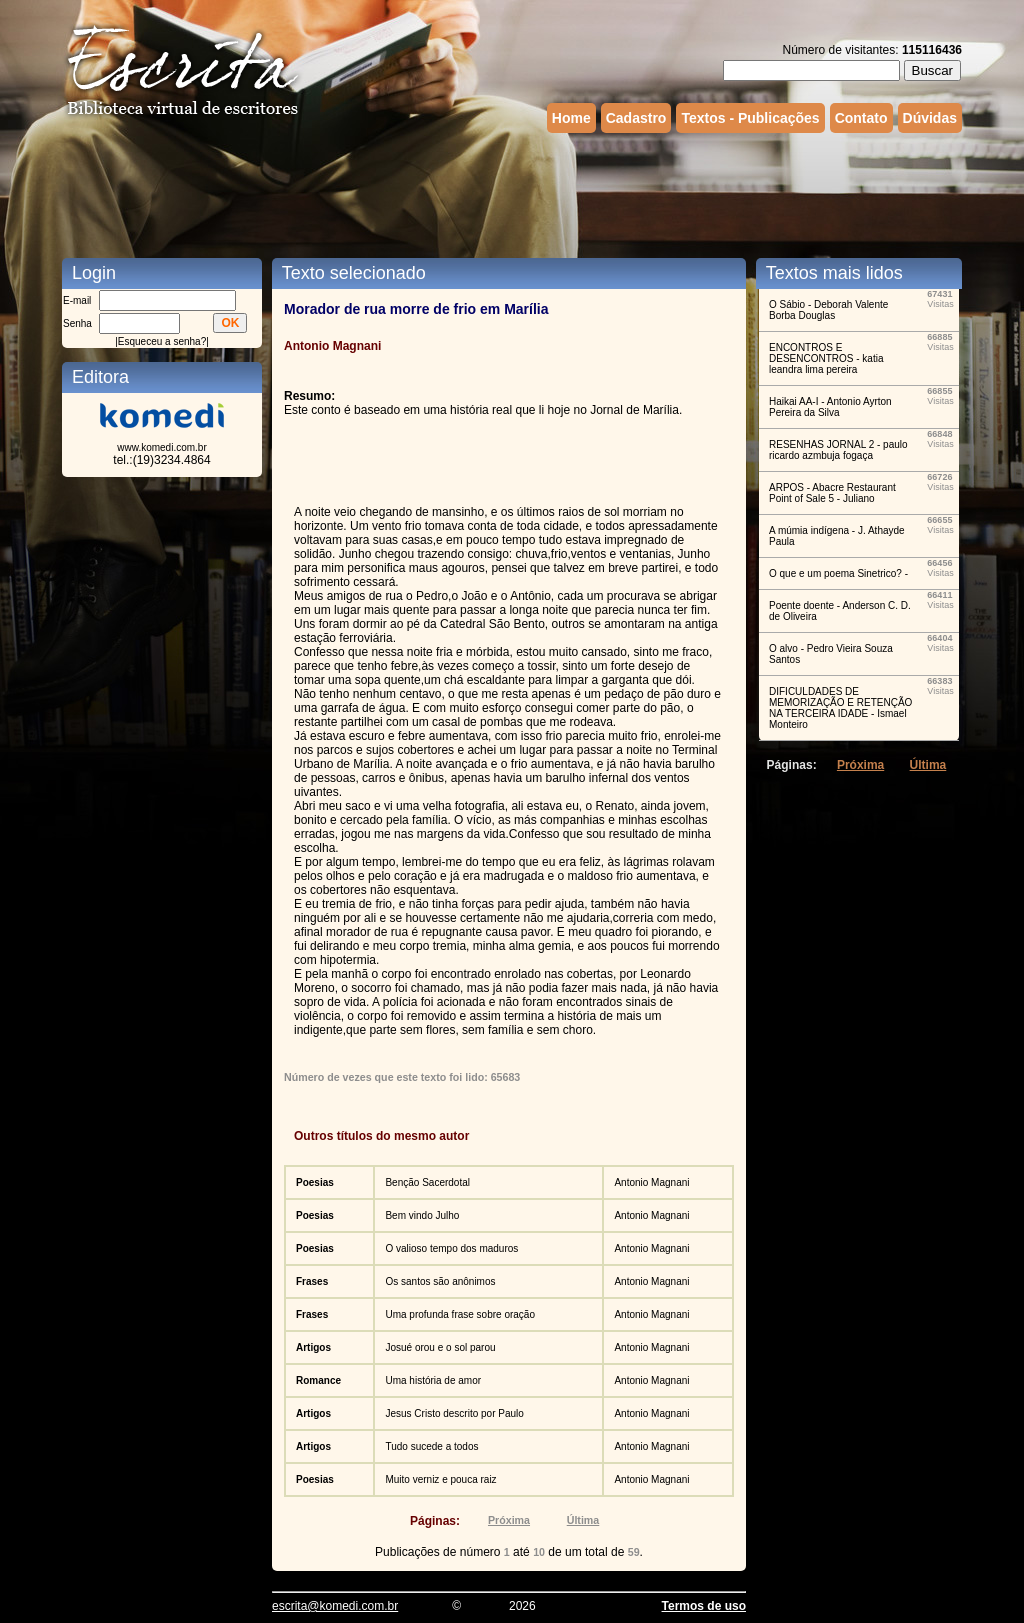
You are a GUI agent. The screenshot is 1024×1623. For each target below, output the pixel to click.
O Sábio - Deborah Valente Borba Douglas (828, 310)
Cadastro (636, 118)
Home (571, 118)
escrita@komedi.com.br (335, 1606)
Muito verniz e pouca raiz (440, 1479)
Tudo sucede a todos (431, 1446)
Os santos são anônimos (440, 1281)
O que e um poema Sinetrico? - (838, 573)
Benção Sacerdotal (427, 1182)
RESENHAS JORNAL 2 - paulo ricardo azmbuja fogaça (838, 450)
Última (583, 1520)
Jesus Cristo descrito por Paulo (454, 1413)
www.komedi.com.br (161, 447)
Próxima (509, 1520)
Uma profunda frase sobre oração (460, 1314)
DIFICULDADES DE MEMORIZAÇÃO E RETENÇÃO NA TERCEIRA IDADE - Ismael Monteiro (840, 708)
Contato (861, 118)
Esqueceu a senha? (162, 341)
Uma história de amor (433, 1380)
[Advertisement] (512, 193)
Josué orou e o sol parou (440, 1347)
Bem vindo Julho (422, 1215)
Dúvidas (930, 118)
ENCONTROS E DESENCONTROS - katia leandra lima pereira (826, 358)
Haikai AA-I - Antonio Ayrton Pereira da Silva (830, 407)
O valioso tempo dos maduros (451, 1248)
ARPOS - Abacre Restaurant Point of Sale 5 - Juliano (832, 493)
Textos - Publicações (750, 118)
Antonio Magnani (651, 1182)
